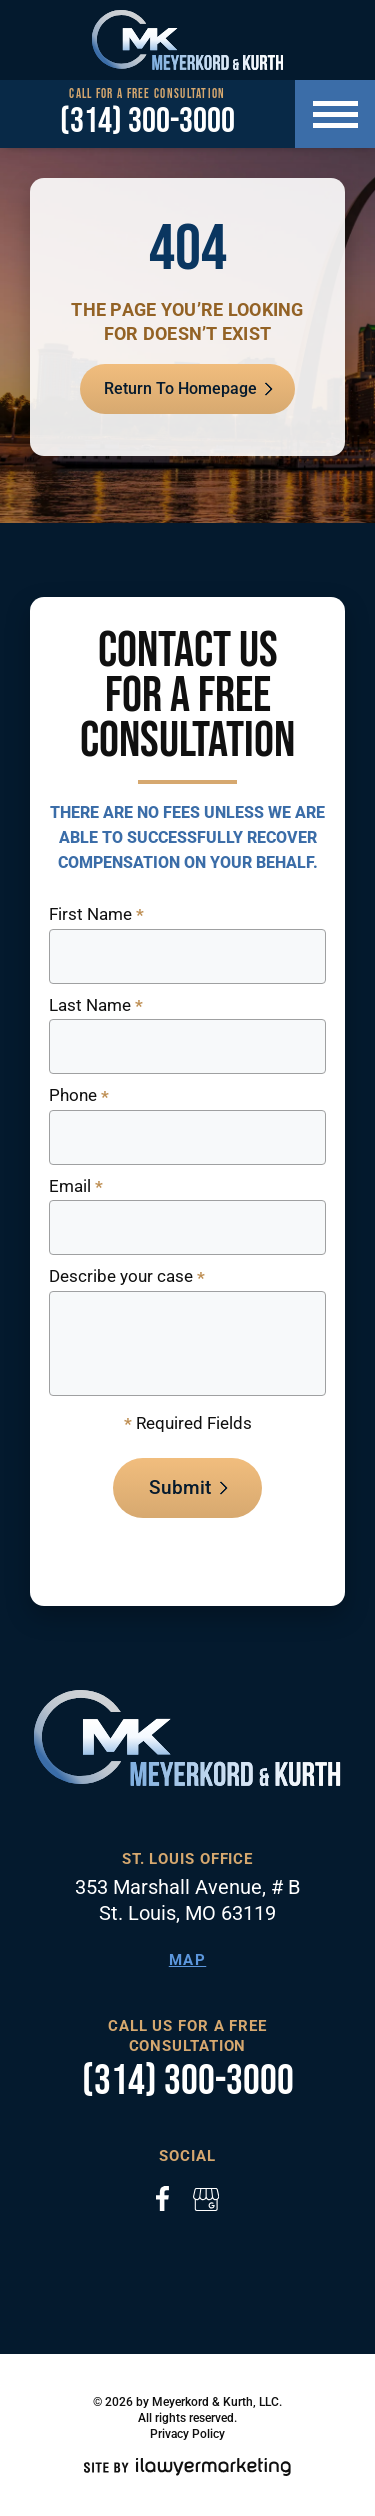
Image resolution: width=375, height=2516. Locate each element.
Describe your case (127, 1277)
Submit (180, 1487)
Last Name (96, 1006)
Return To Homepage (180, 388)
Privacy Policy (187, 2434)
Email (76, 1187)
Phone (79, 1096)
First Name (96, 915)
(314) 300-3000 (147, 122)
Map (188, 1960)
